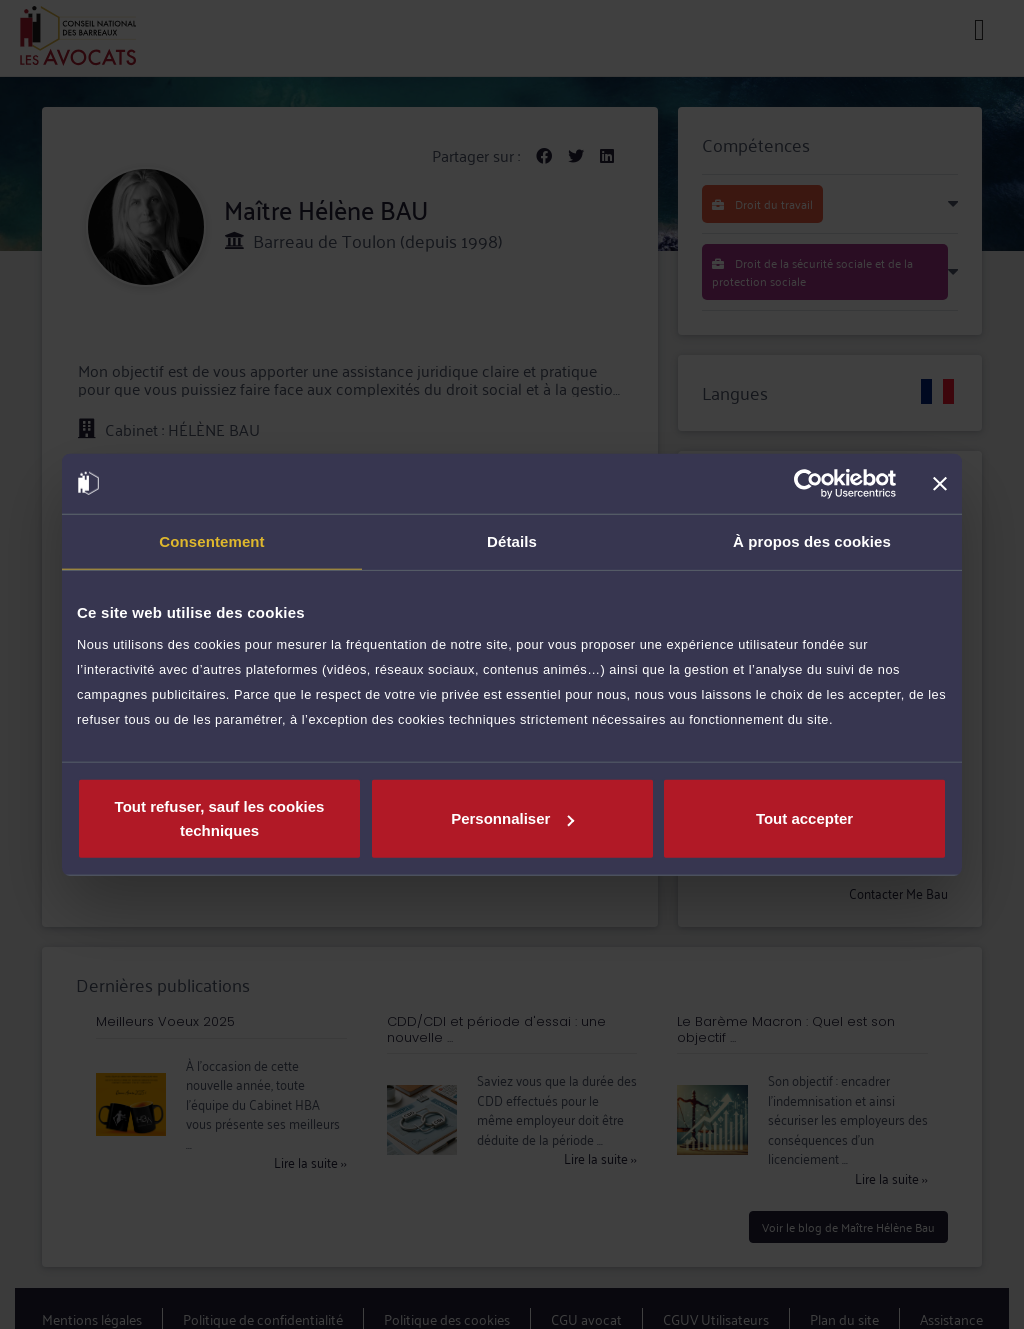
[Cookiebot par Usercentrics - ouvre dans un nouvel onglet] (808, 483)
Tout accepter (804, 818)
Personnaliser (512, 818)
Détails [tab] (512, 540)
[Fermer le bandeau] (940, 483)
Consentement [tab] (211, 540)
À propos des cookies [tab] (812, 540)
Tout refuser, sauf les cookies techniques (220, 818)
